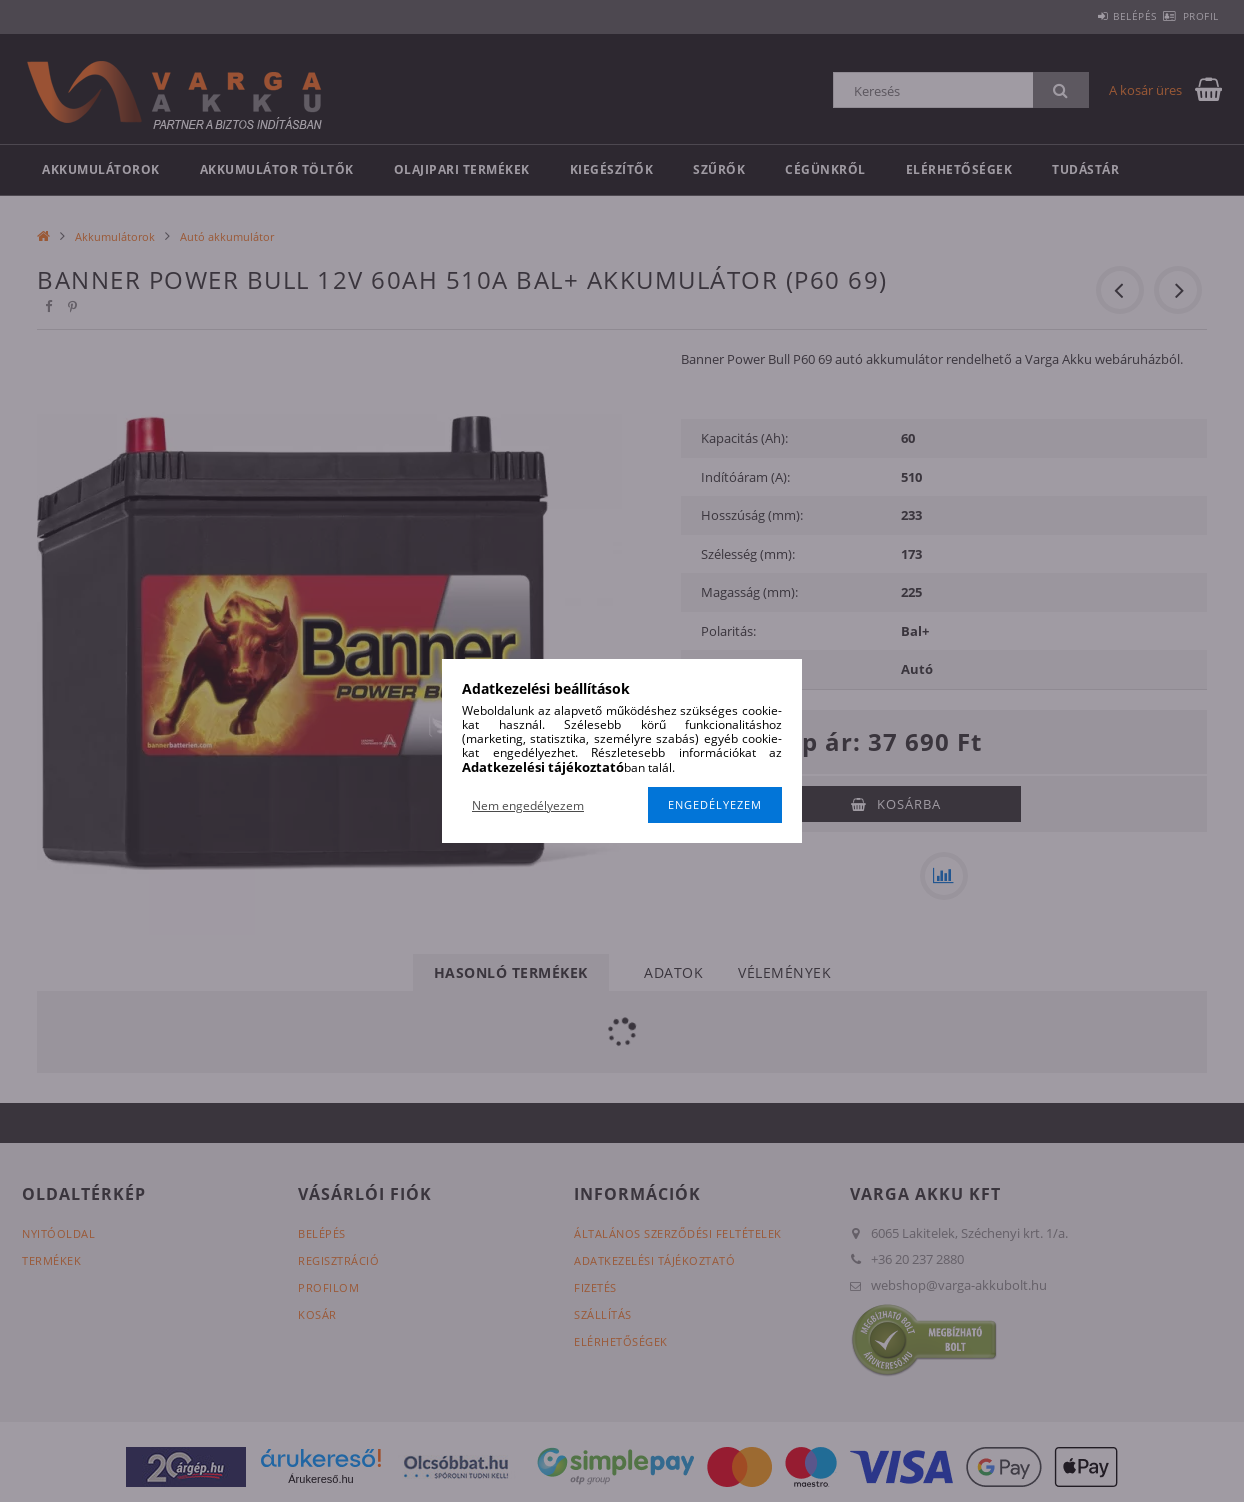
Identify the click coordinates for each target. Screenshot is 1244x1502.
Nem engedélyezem (528, 805)
